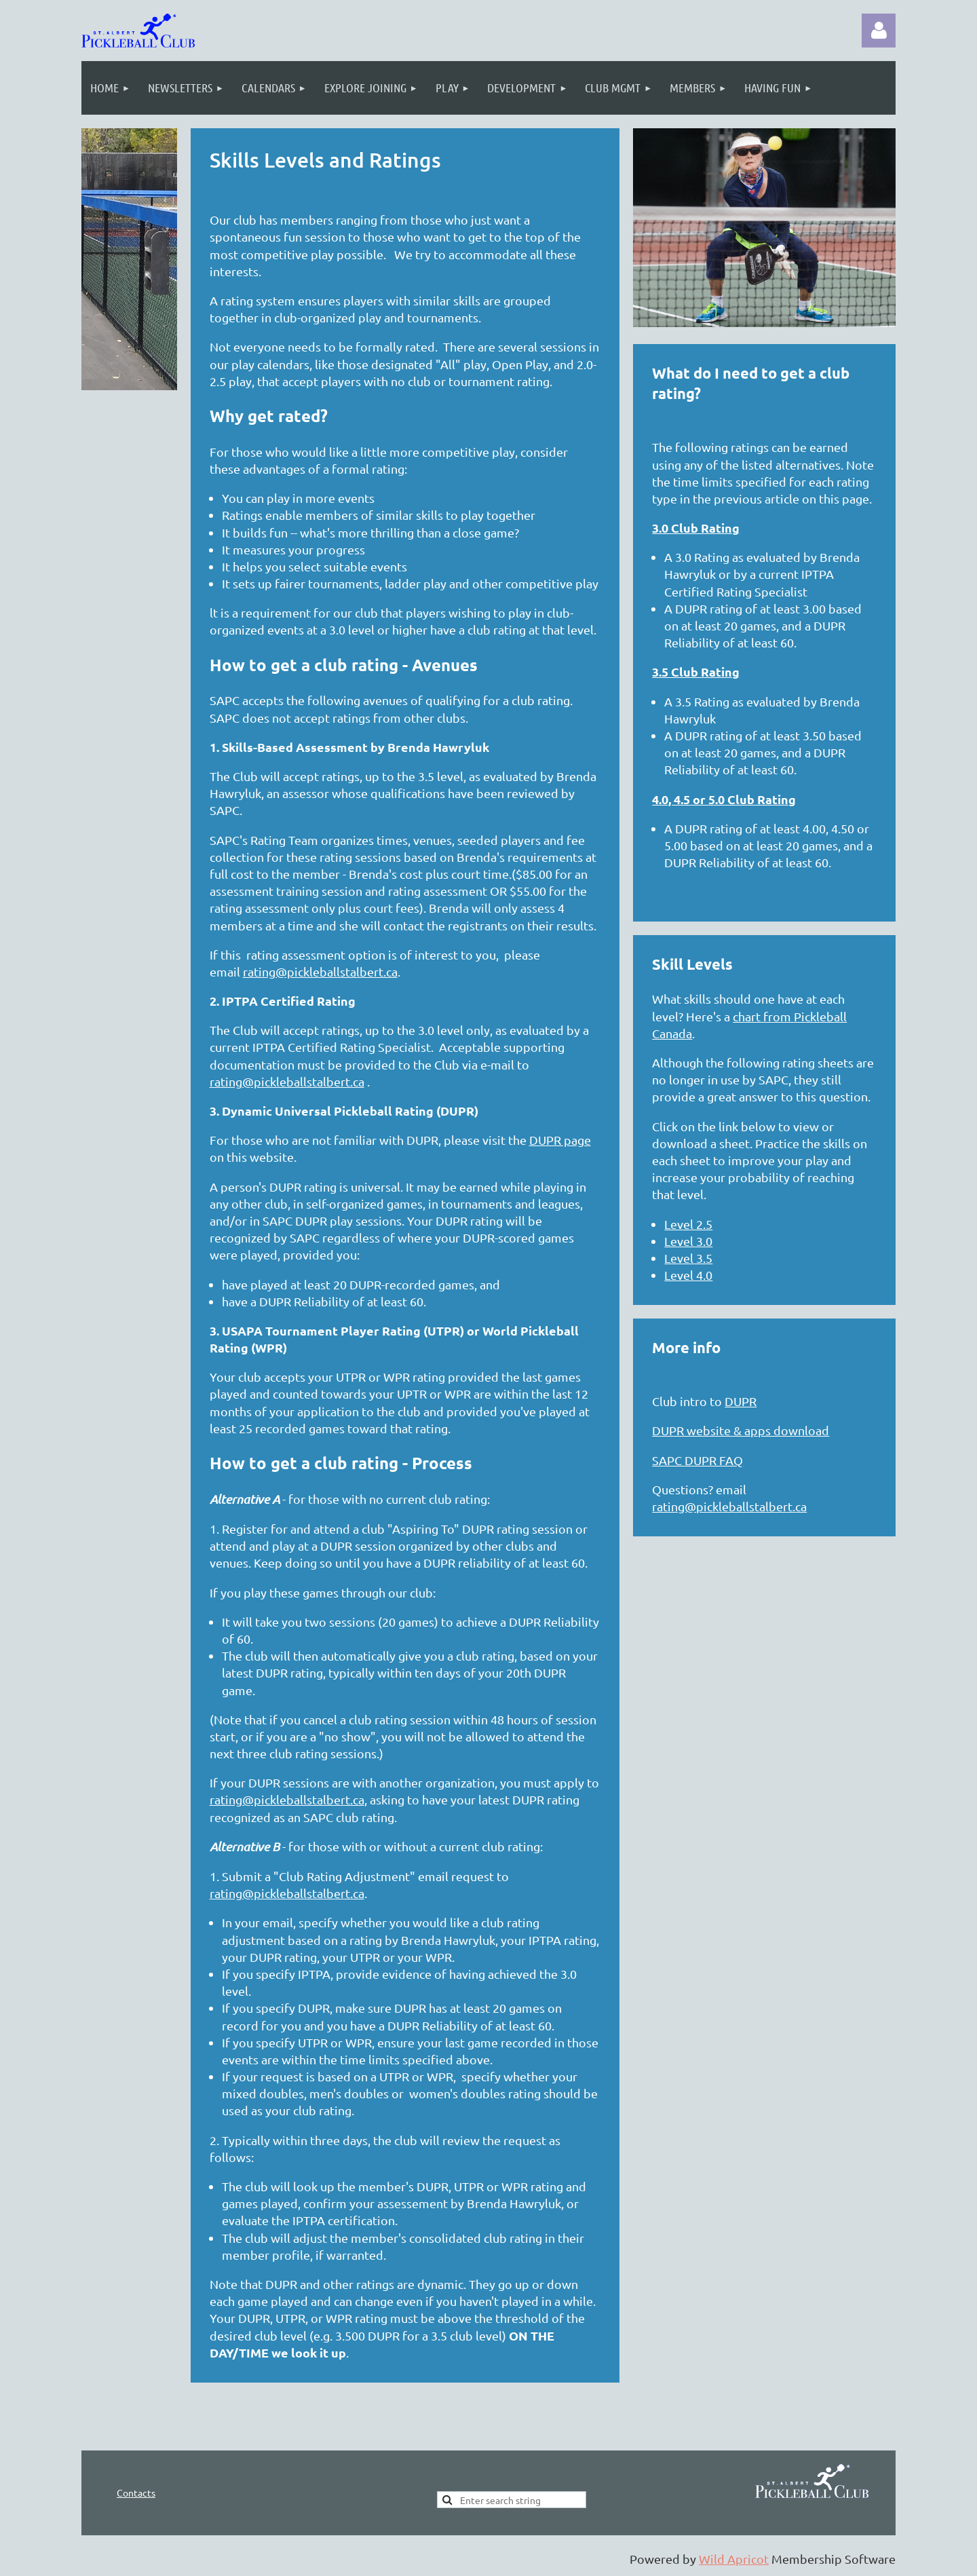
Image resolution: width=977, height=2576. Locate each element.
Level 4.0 (688, 1275)
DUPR (740, 1401)
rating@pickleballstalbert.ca (320, 971)
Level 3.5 (688, 1258)
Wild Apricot (734, 2559)
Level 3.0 (688, 1241)
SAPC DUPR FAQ (697, 1460)
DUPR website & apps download (740, 1430)
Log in (879, 31)
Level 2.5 (688, 1224)
